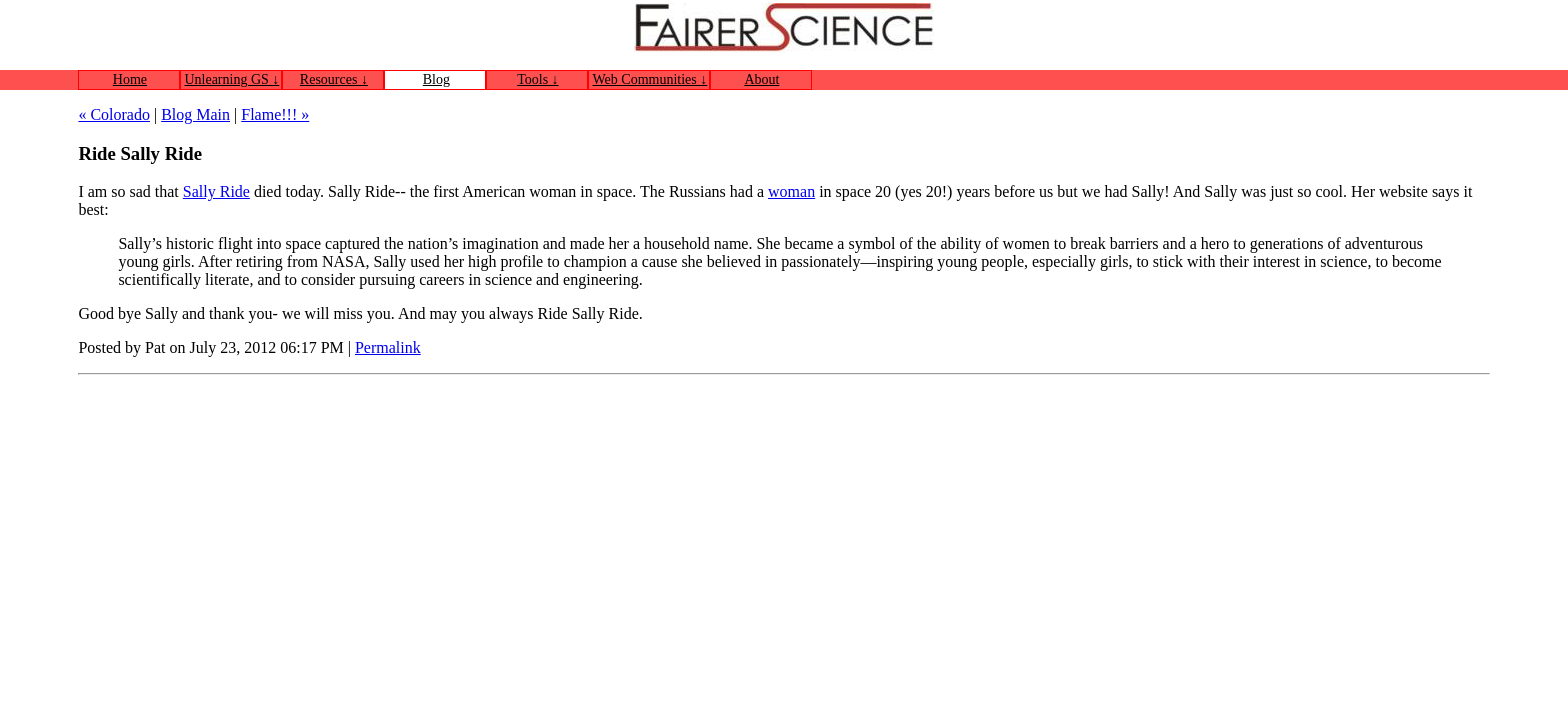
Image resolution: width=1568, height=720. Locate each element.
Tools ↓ (537, 79)
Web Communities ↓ (650, 79)
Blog (436, 79)
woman (791, 191)
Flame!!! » (275, 114)
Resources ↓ (334, 79)
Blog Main (195, 114)
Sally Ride (216, 191)
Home (130, 79)
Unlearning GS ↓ (231, 79)
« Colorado (114, 114)
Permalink (388, 347)
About (761, 79)
